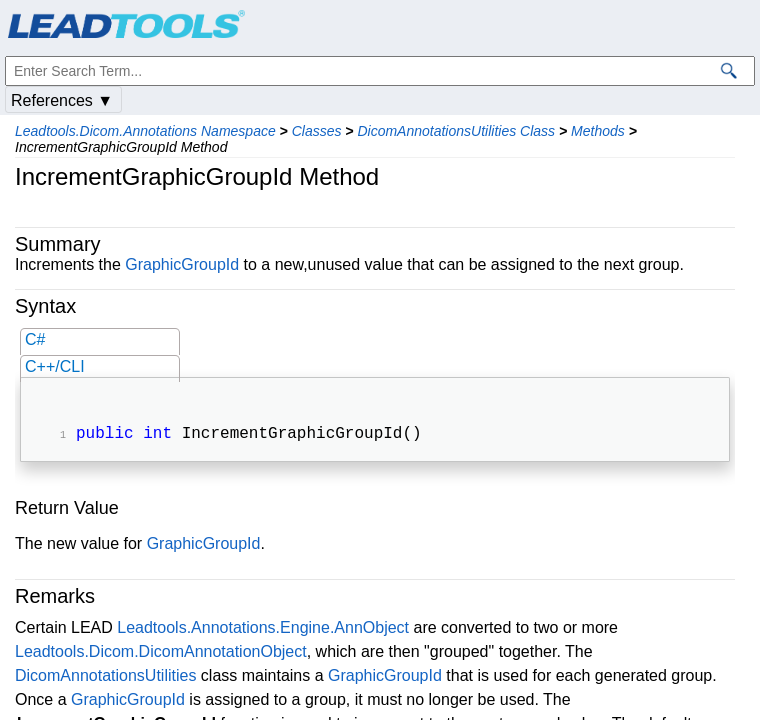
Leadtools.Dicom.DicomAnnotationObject (161, 653)
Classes (317, 131)
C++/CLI (55, 366)
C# (35, 339)
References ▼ (62, 100)
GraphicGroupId (182, 264)
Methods (598, 131)
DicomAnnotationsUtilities (105, 677)
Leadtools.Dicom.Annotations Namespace (145, 131)
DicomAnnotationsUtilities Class (456, 131)
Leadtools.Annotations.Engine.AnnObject (263, 629)
